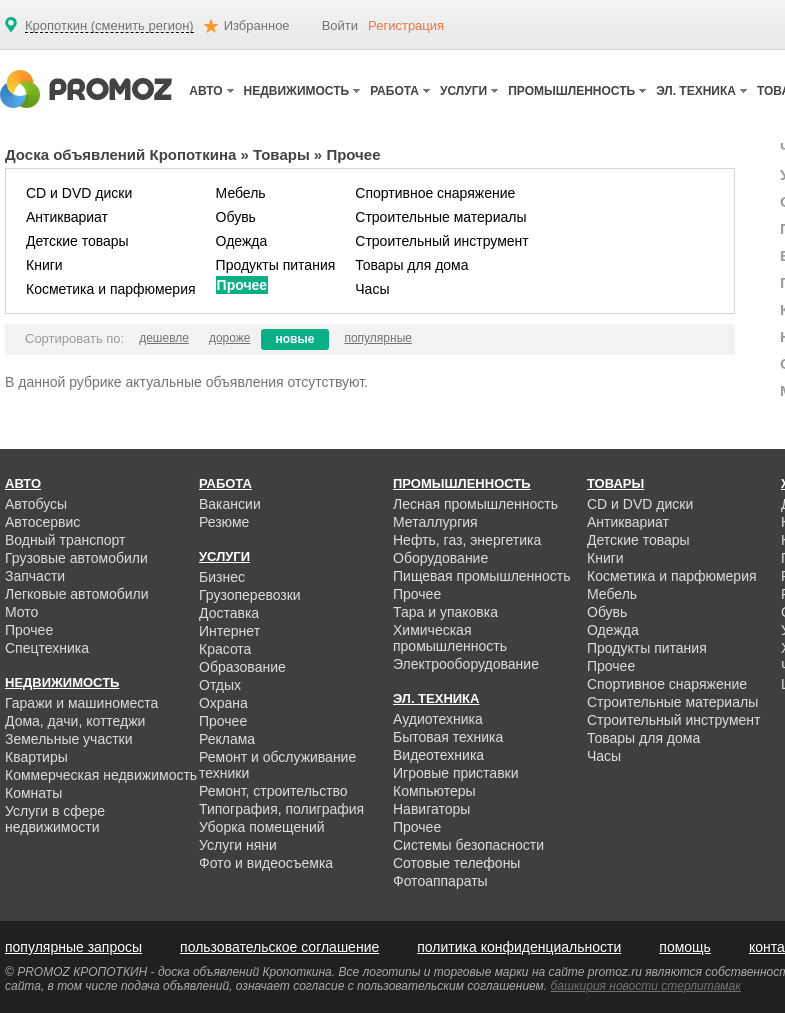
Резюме (224, 522)
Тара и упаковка (445, 612)
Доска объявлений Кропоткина (120, 154)
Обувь (236, 217)
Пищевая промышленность (482, 576)
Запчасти (35, 576)
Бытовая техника (448, 737)
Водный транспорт (65, 540)
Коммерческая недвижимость (101, 775)
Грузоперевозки (250, 595)
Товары (281, 154)
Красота (225, 649)
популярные (378, 338)
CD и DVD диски (79, 193)
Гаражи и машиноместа (81, 703)
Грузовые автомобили (76, 558)
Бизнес (222, 577)
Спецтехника (47, 648)
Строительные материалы (440, 217)
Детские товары (77, 241)
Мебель (241, 193)
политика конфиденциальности (519, 947)
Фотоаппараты (440, 881)
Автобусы (36, 504)
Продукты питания (276, 265)
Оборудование (440, 558)
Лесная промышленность (475, 504)
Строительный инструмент (441, 241)
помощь (685, 947)
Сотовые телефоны (456, 863)
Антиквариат (67, 217)
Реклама (227, 739)
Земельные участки (69, 739)
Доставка (229, 613)
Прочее (242, 285)
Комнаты (33, 793)
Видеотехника (438, 755)
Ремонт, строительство (273, 791)
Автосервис (42, 522)
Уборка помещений (262, 827)
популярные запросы (73, 947)
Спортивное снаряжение (435, 193)
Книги (44, 265)
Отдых (220, 685)
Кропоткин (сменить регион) (109, 26)
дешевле (164, 338)
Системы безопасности (468, 845)
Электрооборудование (466, 664)
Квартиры (36, 757)
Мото (21, 612)
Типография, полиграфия (281, 809)
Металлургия (435, 522)
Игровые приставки (456, 773)
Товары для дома (411, 265)
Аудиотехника (438, 719)
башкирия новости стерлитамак (646, 986)
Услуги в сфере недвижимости (55, 819)
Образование (242, 667)
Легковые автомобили (77, 594)
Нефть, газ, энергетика (467, 540)
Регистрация (406, 25)
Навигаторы (431, 809)
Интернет (229, 631)
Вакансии (230, 504)
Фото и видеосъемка (266, 863)
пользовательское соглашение (279, 947)
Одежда (242, 241)
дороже (230, 338)
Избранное (257, 25)
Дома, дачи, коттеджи (75, 721)
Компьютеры (434, 791)
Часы (372, 289)
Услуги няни (238, 845)
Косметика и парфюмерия (111, 289)
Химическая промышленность (450, 638)
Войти (340, 25)
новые (295, 339)
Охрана (223, 703)
